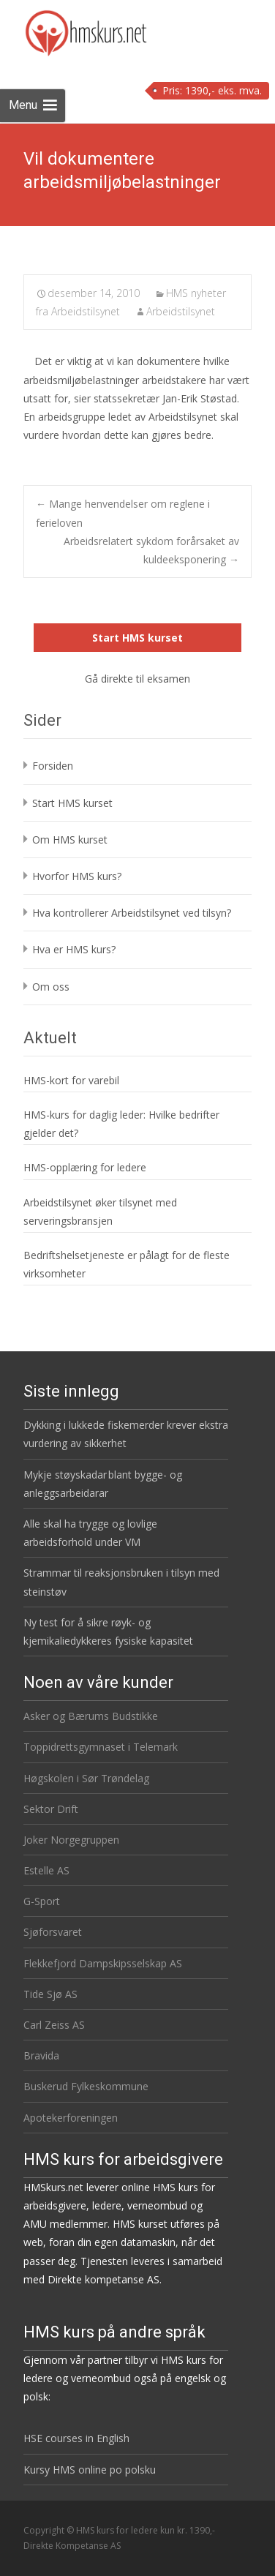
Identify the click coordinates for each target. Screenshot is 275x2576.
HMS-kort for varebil (71, 1080)
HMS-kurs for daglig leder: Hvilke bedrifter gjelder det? (121, 1124)
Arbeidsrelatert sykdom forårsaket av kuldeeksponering (151, 550)
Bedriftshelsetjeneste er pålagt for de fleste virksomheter (126, 1264)
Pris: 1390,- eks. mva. (212, 90)
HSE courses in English (76, 2438)
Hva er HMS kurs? (74, 949)
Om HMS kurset (70, 839)
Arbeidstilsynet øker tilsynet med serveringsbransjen (100, 1211)
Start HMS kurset (137, 638)
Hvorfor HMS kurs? (76, 876)
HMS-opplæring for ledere (84, 1167)
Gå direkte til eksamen (137, 679)
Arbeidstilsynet (180, 311)
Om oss (50, 987)
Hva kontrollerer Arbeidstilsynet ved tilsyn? (131, 913)
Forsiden (52, 766)
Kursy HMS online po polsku (89, 2470)
